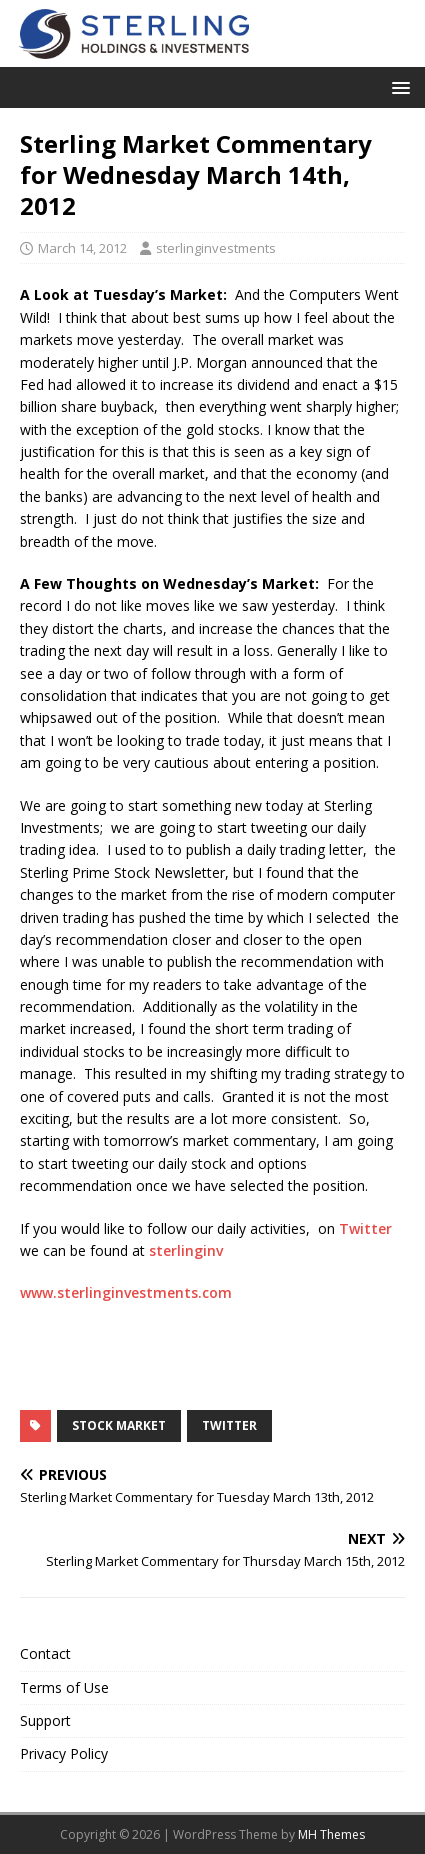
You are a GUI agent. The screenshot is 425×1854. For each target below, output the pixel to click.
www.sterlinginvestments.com (126, 1292)
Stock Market (119, 1425)
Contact (45, 1653)
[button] (397, 86)
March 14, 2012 (82, 248)
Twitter (365, 1228)
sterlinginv (184, 1250)
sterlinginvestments (216, 248)
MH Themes (331, 1834)
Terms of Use (64, 1687)
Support (45, 1720)
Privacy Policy (64, 1753)
